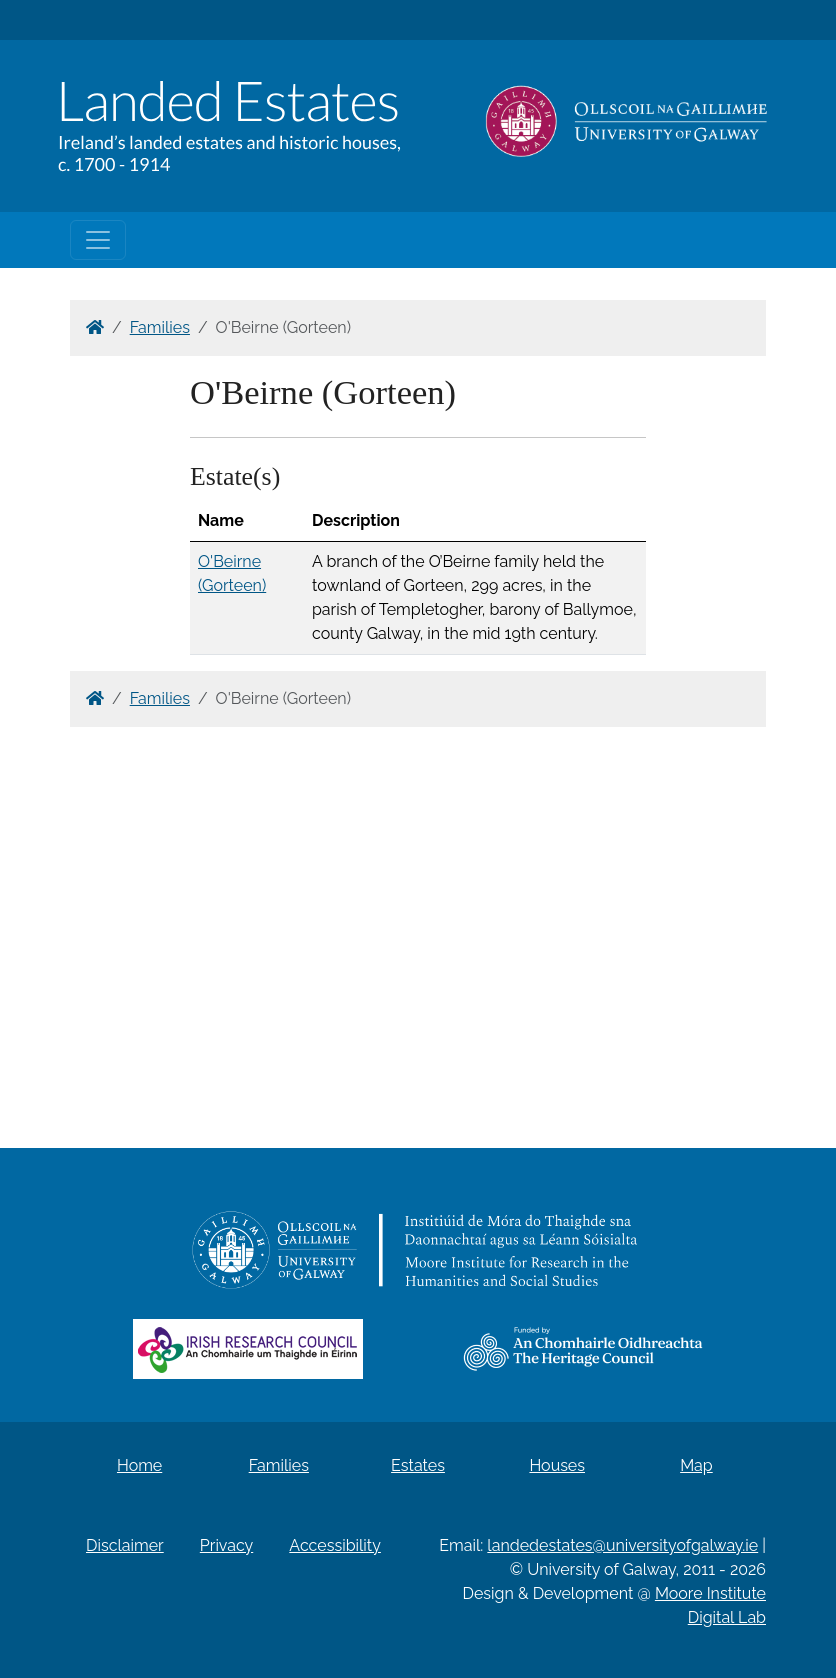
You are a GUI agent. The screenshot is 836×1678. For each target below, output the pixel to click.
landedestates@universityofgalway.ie (622, 1545)
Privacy (226, 1545)
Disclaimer (125, 1545)
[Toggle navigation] (98, 240)
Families (160, 327)
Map (696, 1465)
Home (139, 1465)
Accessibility (335, 1545)
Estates (418, 1465)
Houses (557, 1465)
